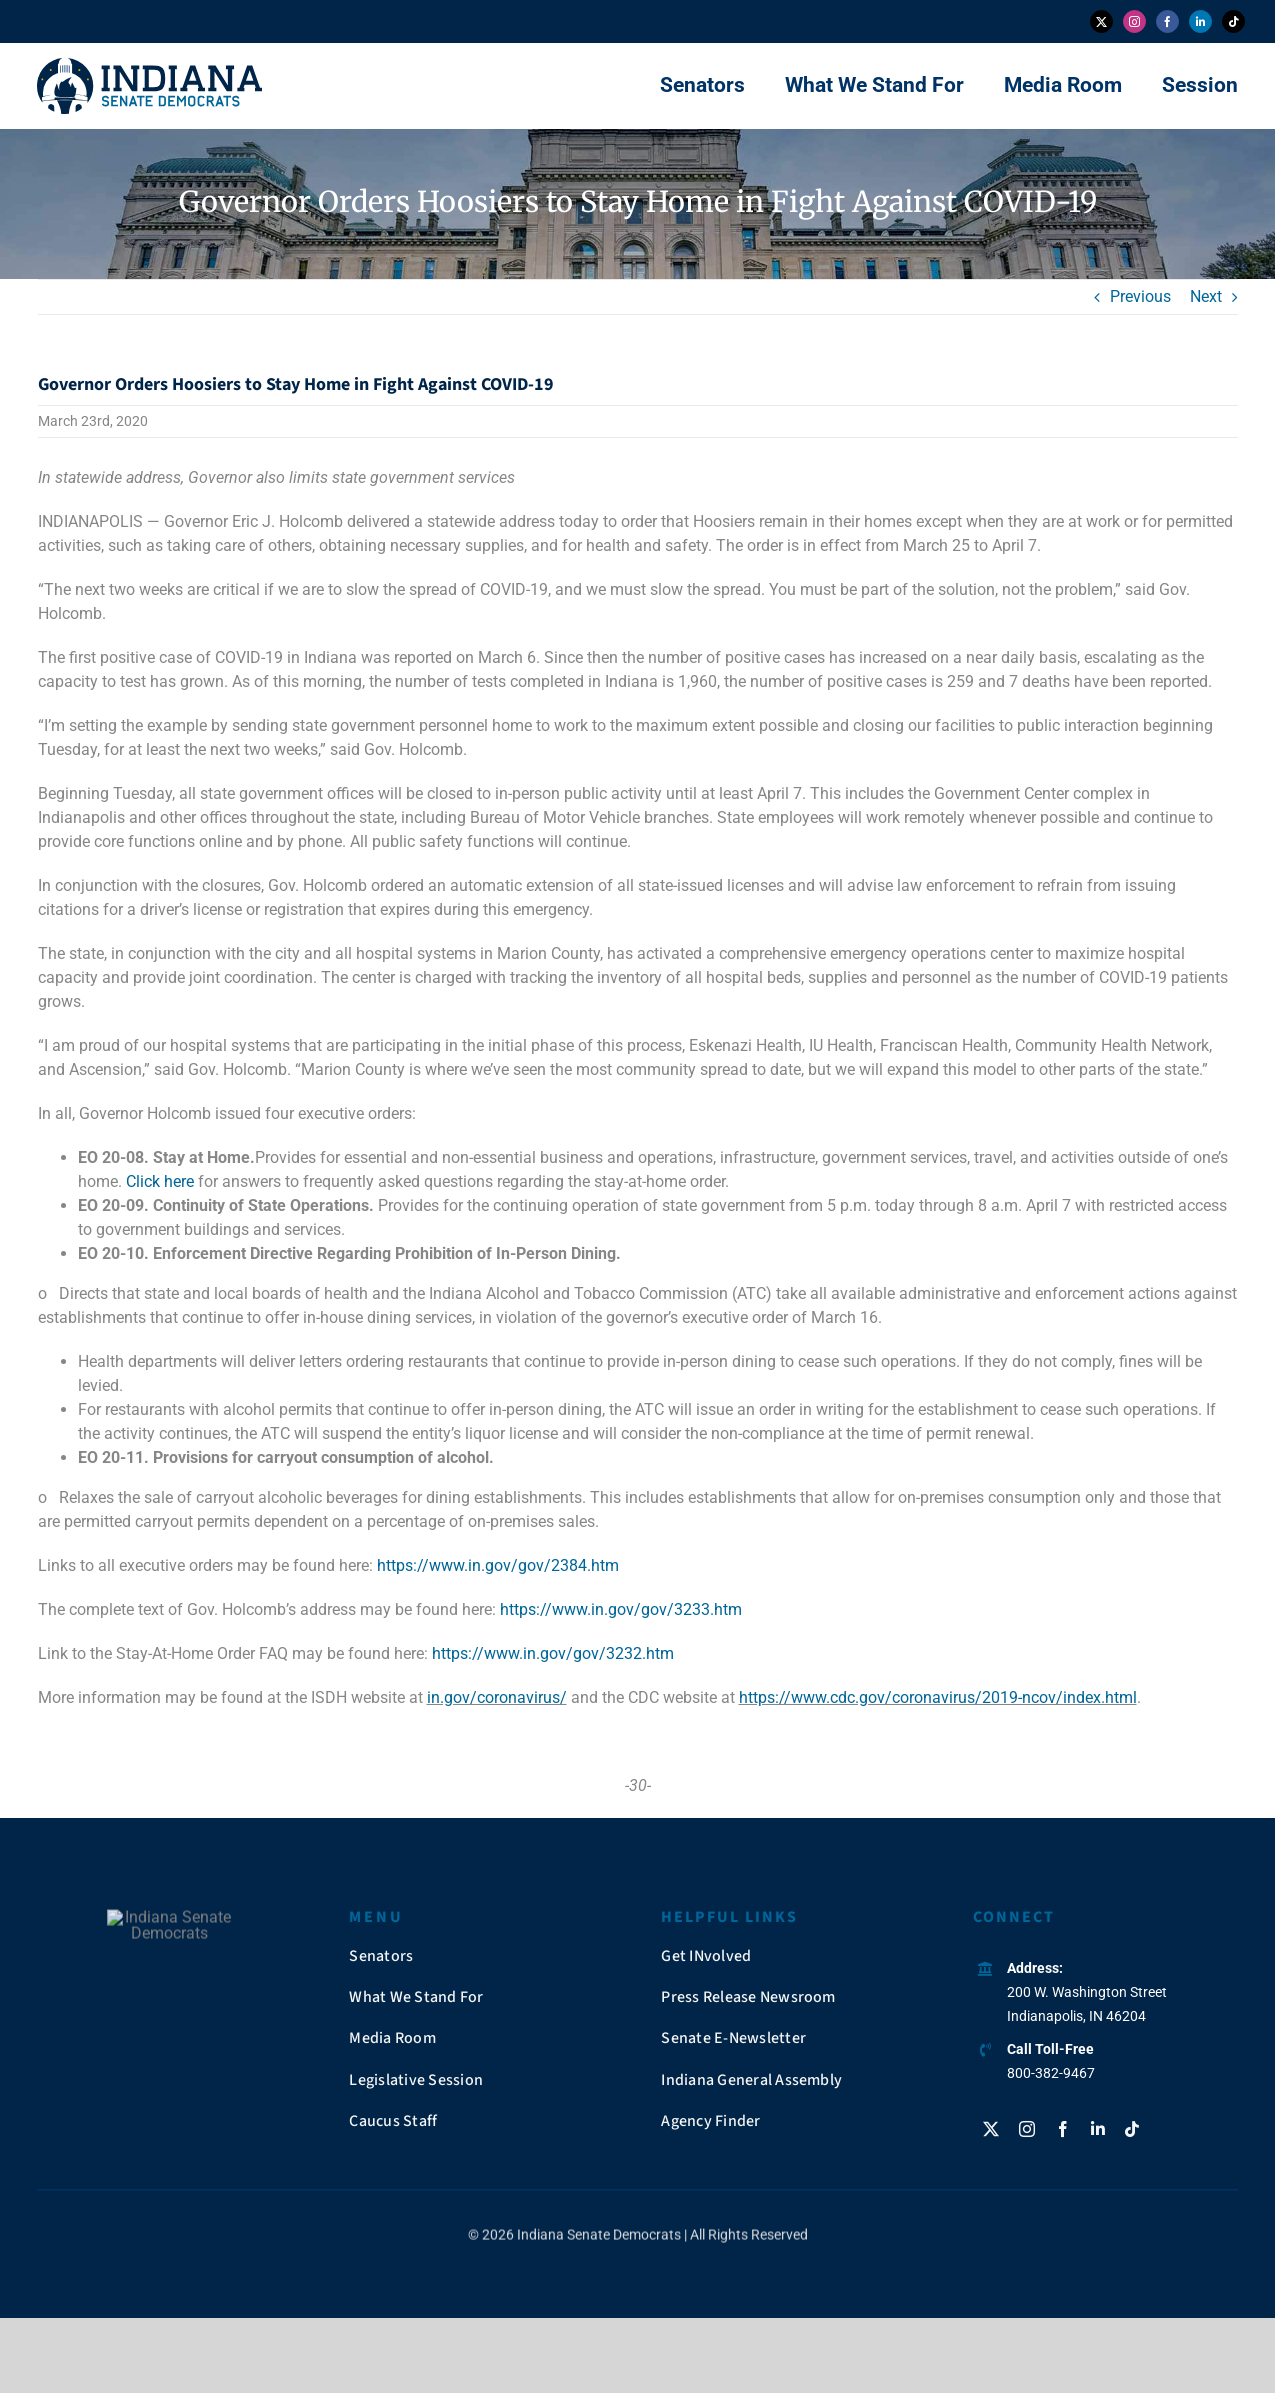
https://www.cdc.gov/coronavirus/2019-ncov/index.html (938, 1697)
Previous (1140, 296)
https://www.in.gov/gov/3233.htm (621, 1609)
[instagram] (1134, 21)
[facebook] (1167, 21)
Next (1206, 296)
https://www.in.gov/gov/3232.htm (553, 1653)
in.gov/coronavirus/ (497, 1697)
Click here (160, 1181)
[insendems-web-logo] (149, 65)
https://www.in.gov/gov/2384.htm (498, 1565)
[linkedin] (1200, 21)
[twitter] (1101, 21)
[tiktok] (1233, 21)
